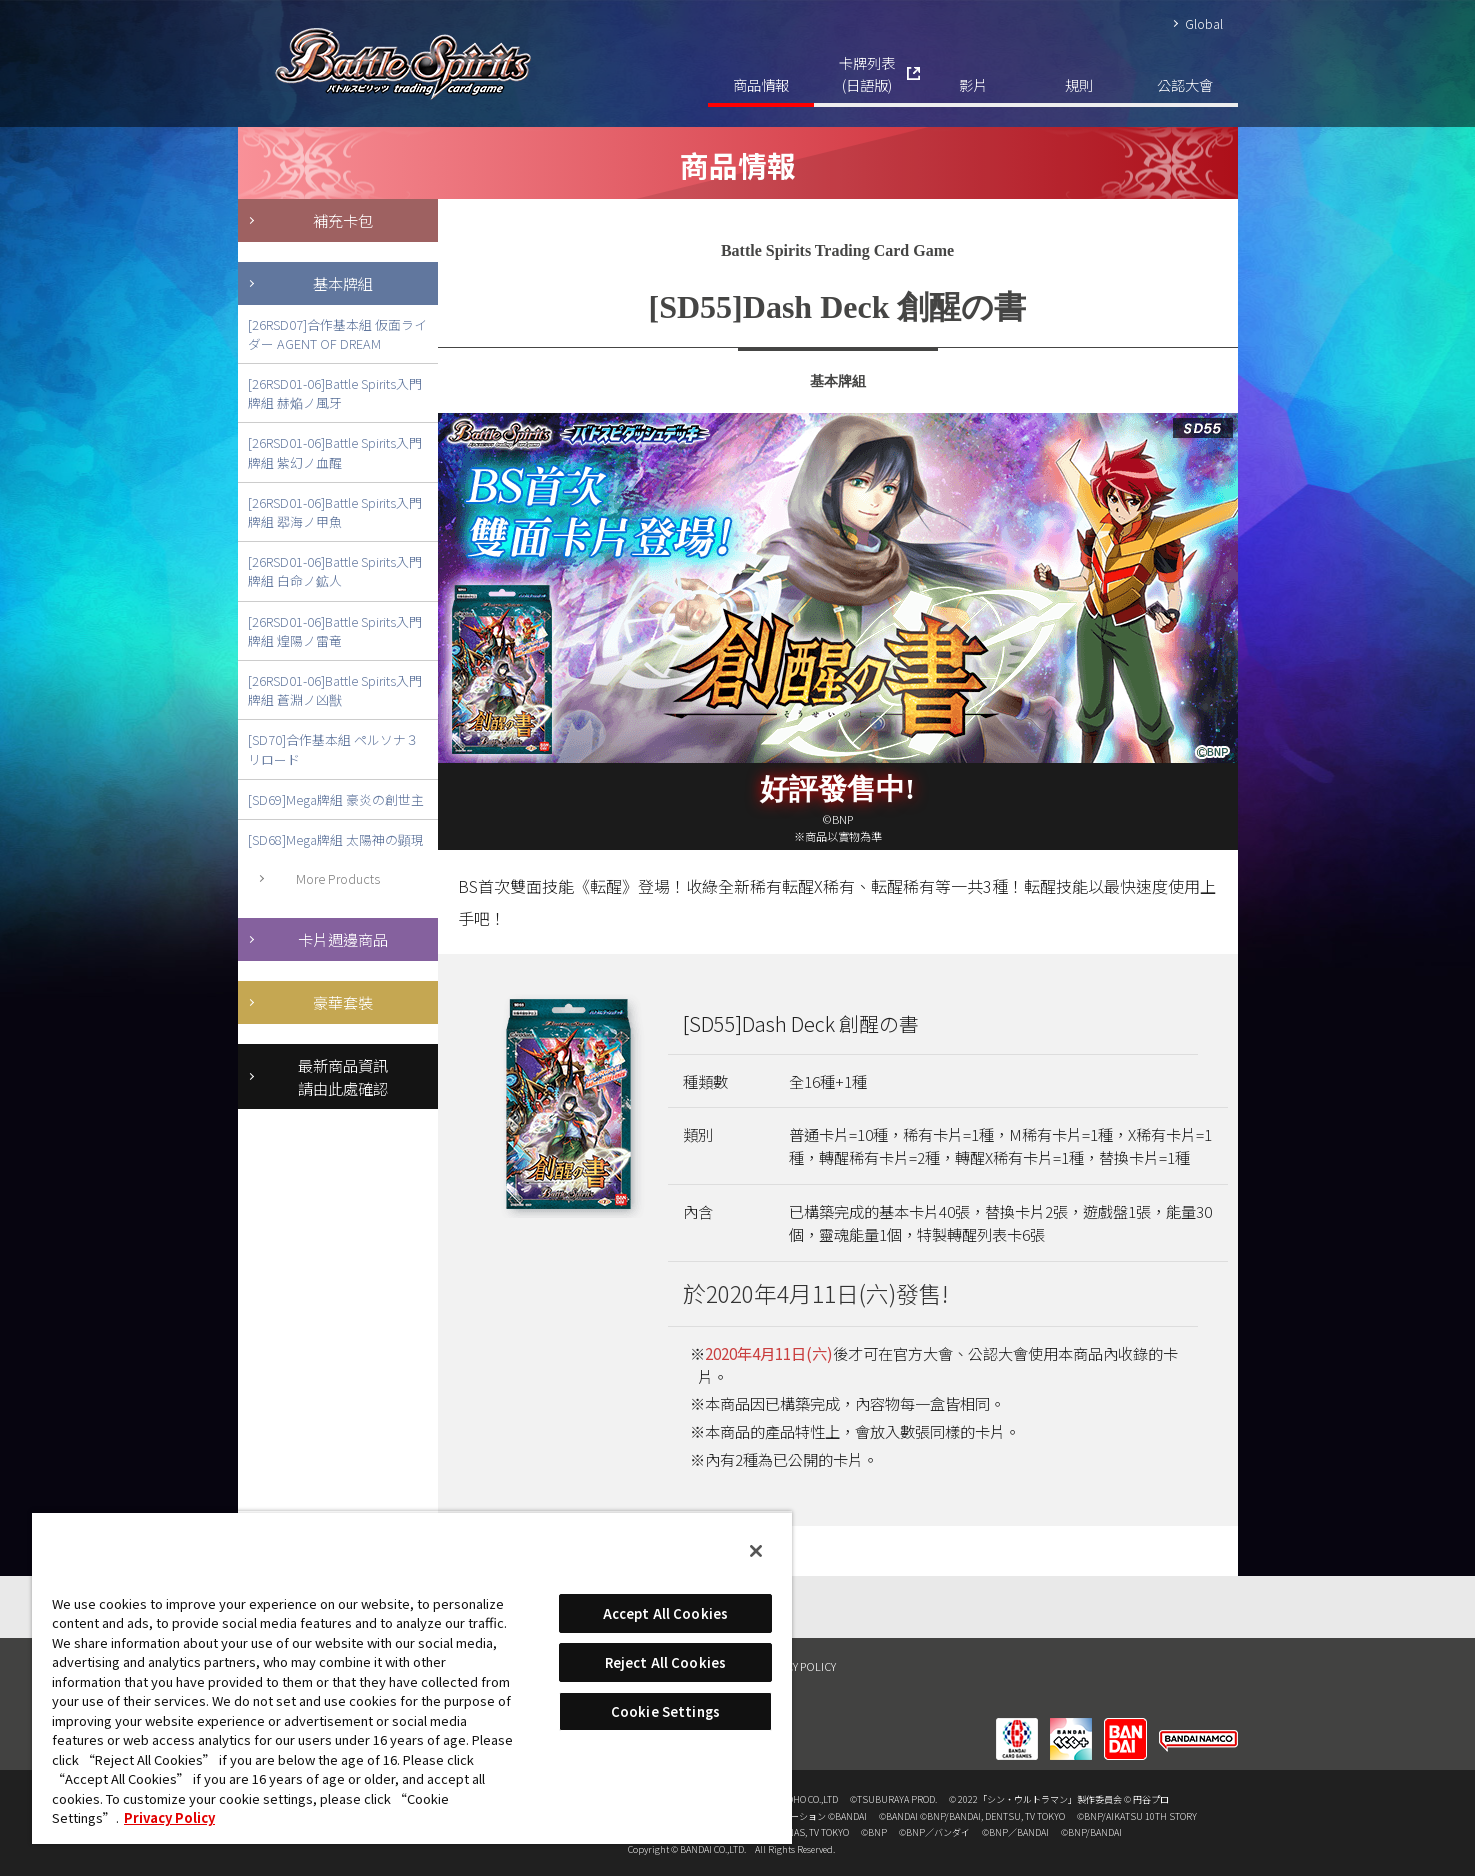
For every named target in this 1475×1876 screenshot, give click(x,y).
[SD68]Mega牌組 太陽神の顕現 (336, 839)
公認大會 (1185, 84)
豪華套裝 (343, 1002)
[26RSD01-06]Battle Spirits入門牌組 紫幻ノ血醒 (335, 452)
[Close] (756, 1551)
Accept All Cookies (665, 1613)
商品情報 (761, 84)
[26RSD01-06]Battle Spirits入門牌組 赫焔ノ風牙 (335, 393)
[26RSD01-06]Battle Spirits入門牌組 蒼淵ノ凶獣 (335, 690)
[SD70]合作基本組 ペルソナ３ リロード (333, 749)
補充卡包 (343, 220)
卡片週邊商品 (343, 939)
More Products (338, 878)
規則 (1079, 84)
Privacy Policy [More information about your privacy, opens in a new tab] (169, 1817)
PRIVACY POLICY (797, 1666)
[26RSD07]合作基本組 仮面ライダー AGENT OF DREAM (337, 334)
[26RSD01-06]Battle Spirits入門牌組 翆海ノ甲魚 (335, 512)
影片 (973, 84)
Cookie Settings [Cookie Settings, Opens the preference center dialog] (665, 1711)
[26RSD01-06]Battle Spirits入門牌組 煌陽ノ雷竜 (335, 631)
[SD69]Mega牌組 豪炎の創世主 (336, 799)
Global (1204, 23)
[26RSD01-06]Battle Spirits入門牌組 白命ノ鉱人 (335, 571)
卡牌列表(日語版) (867, 73)
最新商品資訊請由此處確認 (343, 1076)
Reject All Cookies (665, 1662)
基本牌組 (343, 283)
